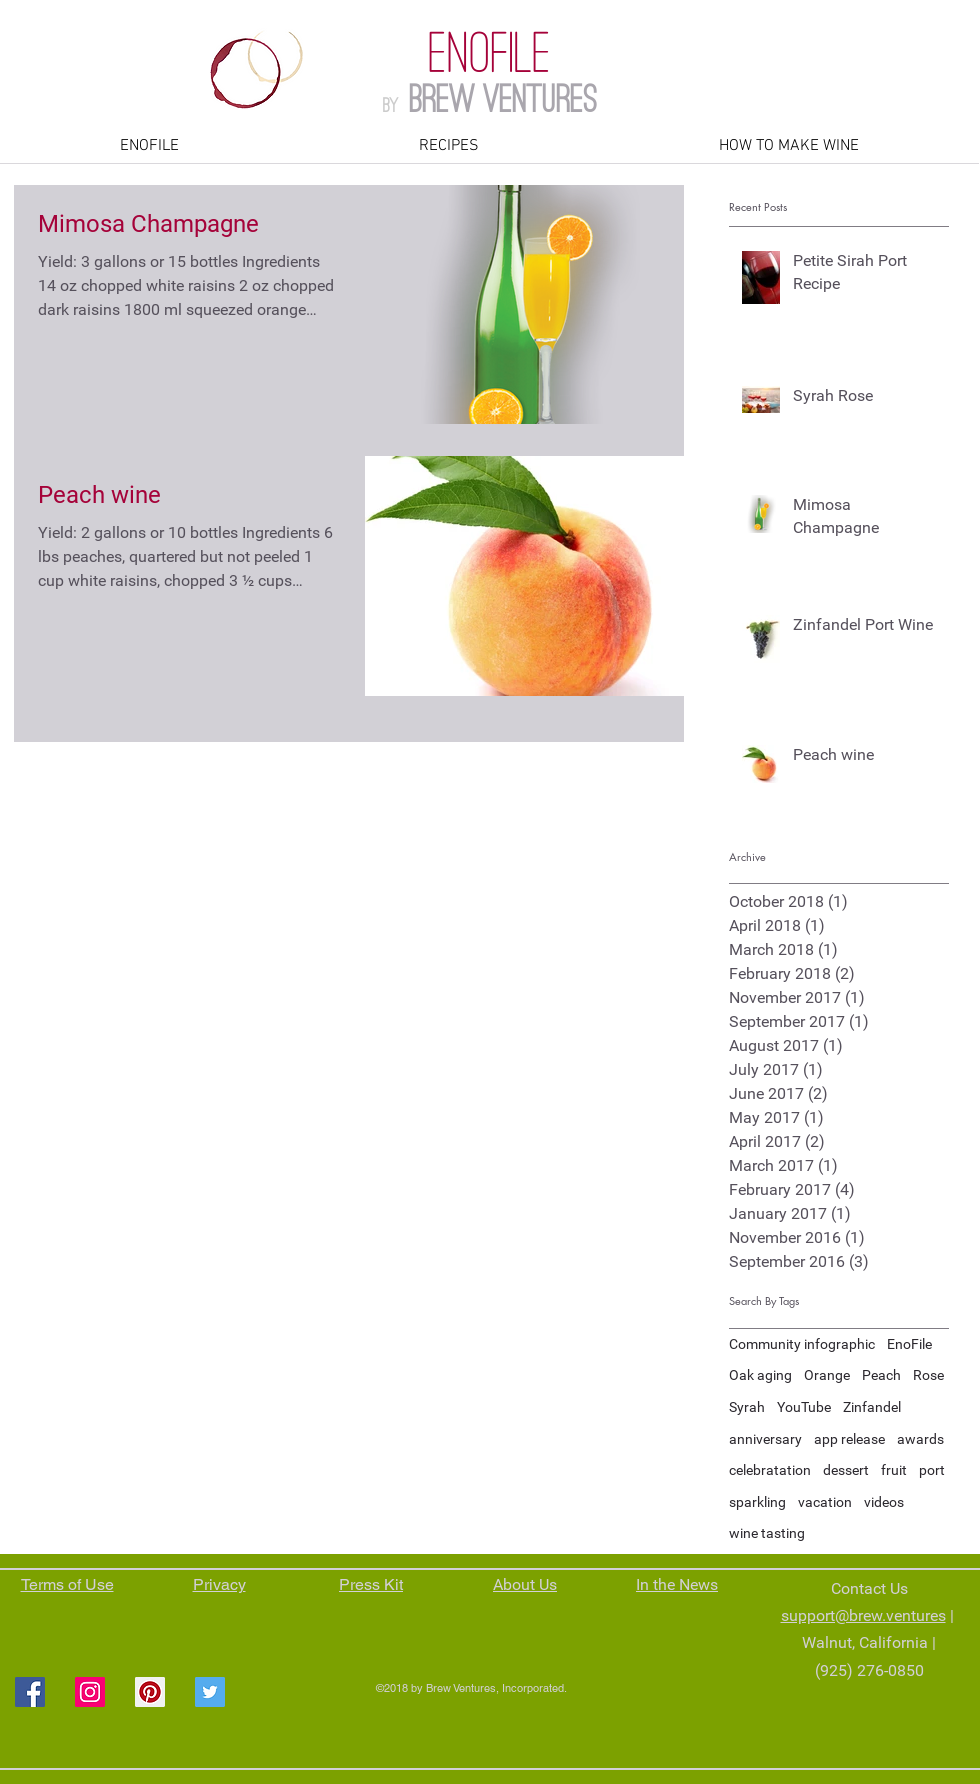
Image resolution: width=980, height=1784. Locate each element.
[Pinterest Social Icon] (150, 1692)
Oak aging (760, 1375)
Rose (928, 1375)
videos (884, 1502)
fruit (894, 1470)
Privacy (219, 1584)
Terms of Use (67, 1584)
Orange (827, 1375)
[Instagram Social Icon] (90, 1692)
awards (920, 1439)
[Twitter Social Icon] (210, 1692)
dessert (846, 1470)
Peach (881, 1375)
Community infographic (802, 1344)
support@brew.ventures (863, 1615)
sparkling (757, 1502)
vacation (825, 1502)
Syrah (747, 1407)
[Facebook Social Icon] (30, 1692)
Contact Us (869, 1588)
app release (849, 1439)
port (932, 1470)
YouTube (804, 1407)
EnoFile (909, 1344)
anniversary (765, 1439)
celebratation (770, 1470)
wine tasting (767, 1533)
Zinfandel (872, 1407)
